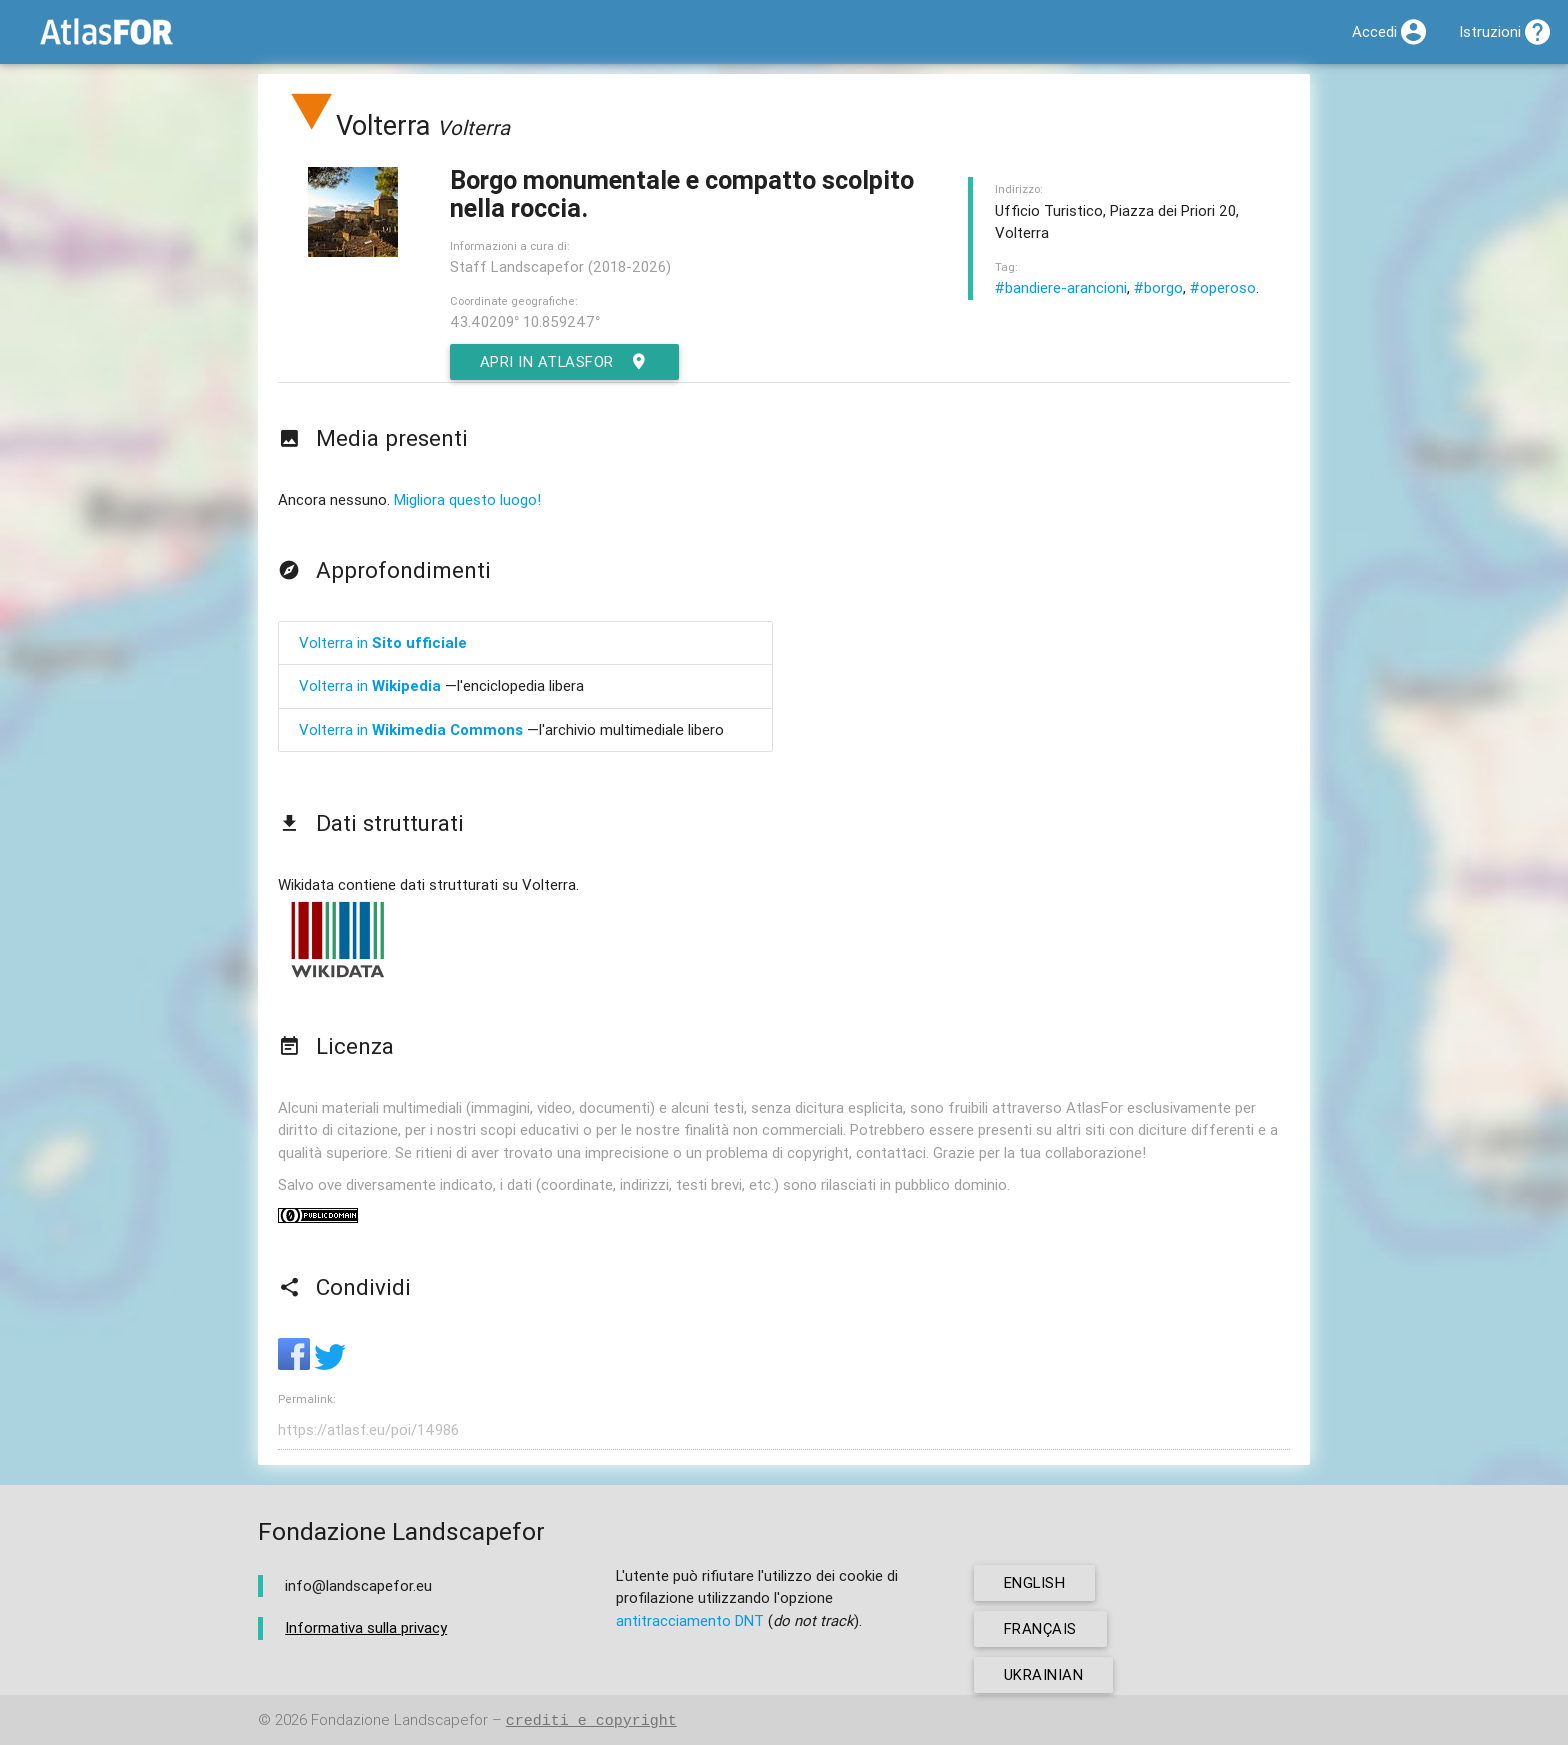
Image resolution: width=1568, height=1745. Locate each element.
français (1040, 1628)
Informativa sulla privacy (366, 1627)
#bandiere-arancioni (1061, 287)
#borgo (1158, 287)
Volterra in (383, 642)
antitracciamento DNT (690, 1620)
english (1035, 1582)
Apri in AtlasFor (565, 362)
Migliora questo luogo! (467, 499)
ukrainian (1044, 1674)
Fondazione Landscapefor (399, 1720)
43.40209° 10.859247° (525, 321)
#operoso (1223, 287)
